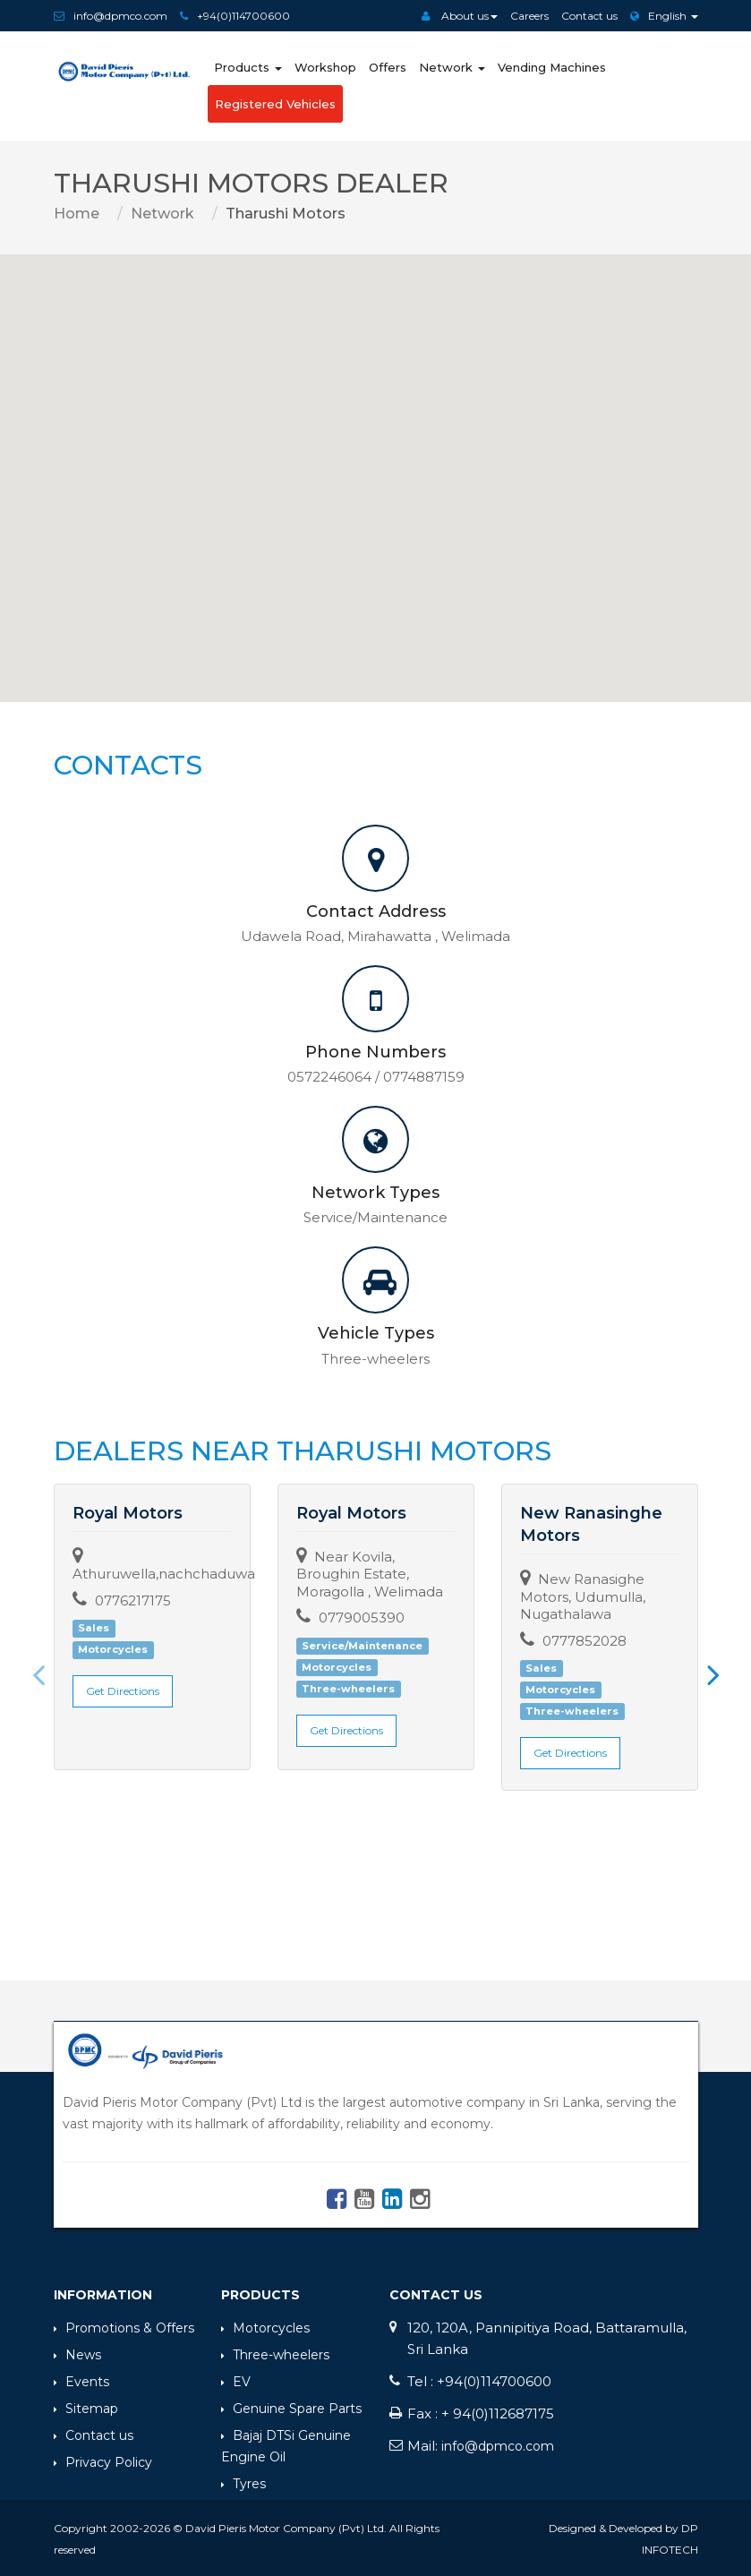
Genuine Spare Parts (291, 2406)
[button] (376, 461)
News (77, 2352)
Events (81, 2379)
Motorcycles (265, 2325)
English (664, 15)
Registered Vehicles (275, 104)
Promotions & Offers (124, 2325)
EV (236, 2379)
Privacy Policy (103, 2460)
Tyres (243, 2481)
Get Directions (122, 1691)
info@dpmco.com (120, 15)
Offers (387, 67)
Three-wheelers (275, 2352)
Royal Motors (128, 1513)
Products (248, 67)
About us (460, 15)
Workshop (325, 67)
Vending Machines (552, 67)
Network (452, 67)
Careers (529, 15)
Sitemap (86, 2406)
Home (76, 213)
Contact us (589, 15)
